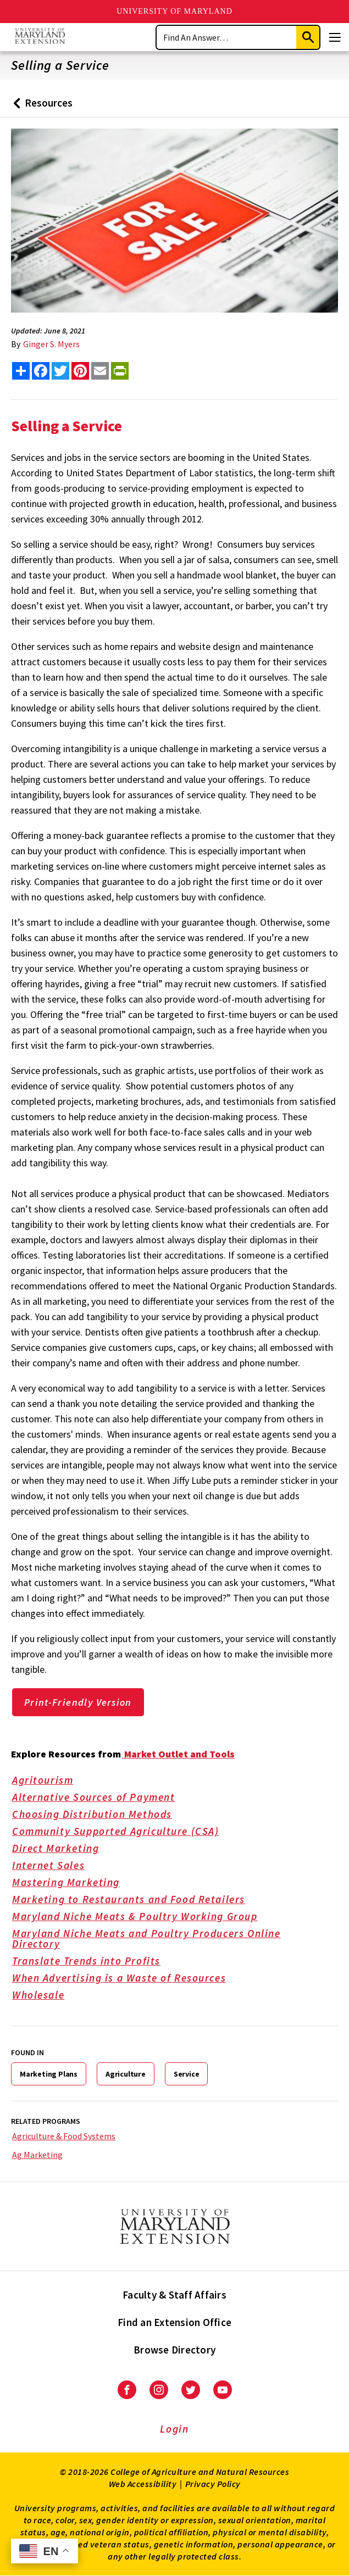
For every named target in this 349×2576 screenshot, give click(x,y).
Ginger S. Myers (51, 343)
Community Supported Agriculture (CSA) (123, 1832)
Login (174, 2428)
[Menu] (335, 37)
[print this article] (120, 371)
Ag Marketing (37, 2154)
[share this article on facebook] (41, 371)
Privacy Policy (213, 2483)
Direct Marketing (63, 1849)
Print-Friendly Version (78, 1702)
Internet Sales (56, 1866)
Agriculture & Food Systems (63, 2135)
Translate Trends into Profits (93, 1961)
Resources (40, 107)
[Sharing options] (21, 371)
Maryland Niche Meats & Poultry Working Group (142, 1917)
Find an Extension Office (174, 2322)
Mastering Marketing (73, 1883)
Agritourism (50, 1781)
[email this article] (100, 371)
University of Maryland (174, 11)
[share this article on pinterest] (80, 371)
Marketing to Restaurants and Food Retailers (136, 1900)
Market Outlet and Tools (178, 1754)
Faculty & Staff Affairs (174, 2294)
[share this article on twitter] (60, 371)
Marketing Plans (48, 2074)
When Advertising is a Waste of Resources (126, 1979)
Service (187, 2074)
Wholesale (46, 1996)
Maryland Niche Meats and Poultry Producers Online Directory (169, 1939)
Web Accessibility (143, 2483)
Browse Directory (174, 2349)
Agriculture (126, 2074)
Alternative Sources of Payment (101, 1798)
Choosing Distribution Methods (99, 1815)
